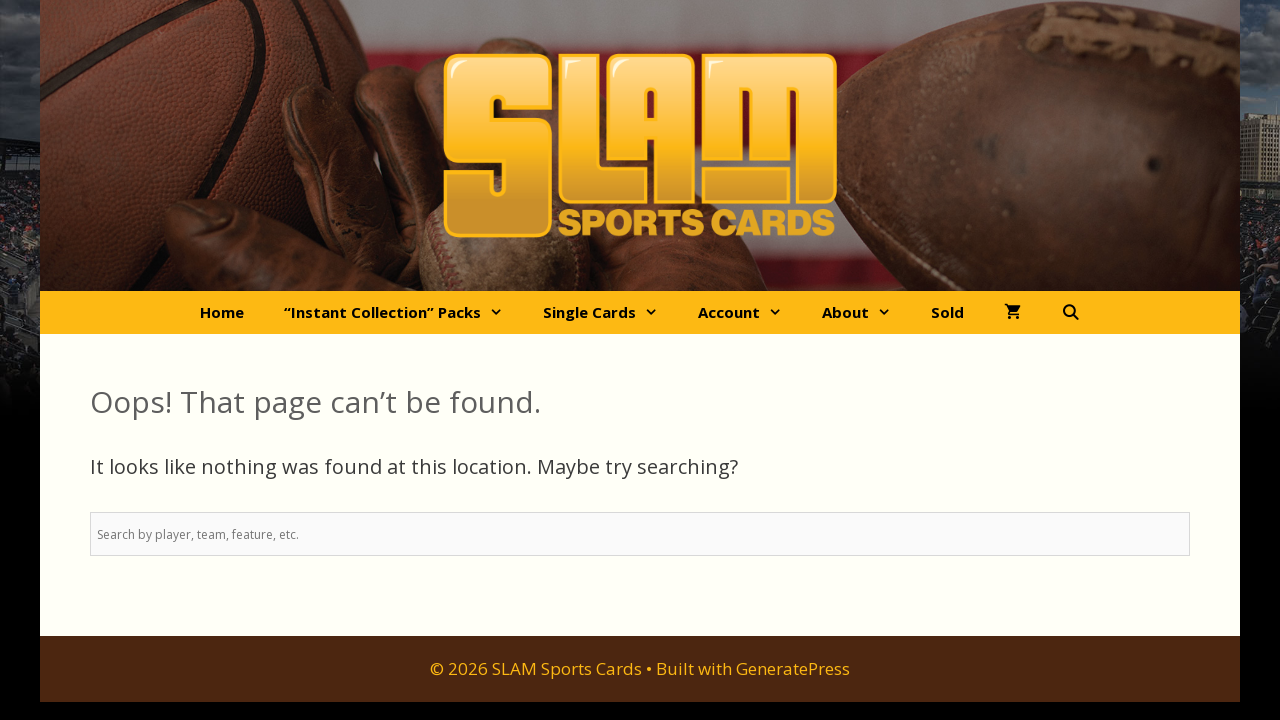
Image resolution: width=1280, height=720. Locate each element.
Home (222, 312)
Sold (947, 312)
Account (750, 312)
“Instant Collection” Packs (403, 312)
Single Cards (610, 312)
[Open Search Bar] (1070, 312)
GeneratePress (793, 668)
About (866, 312)
